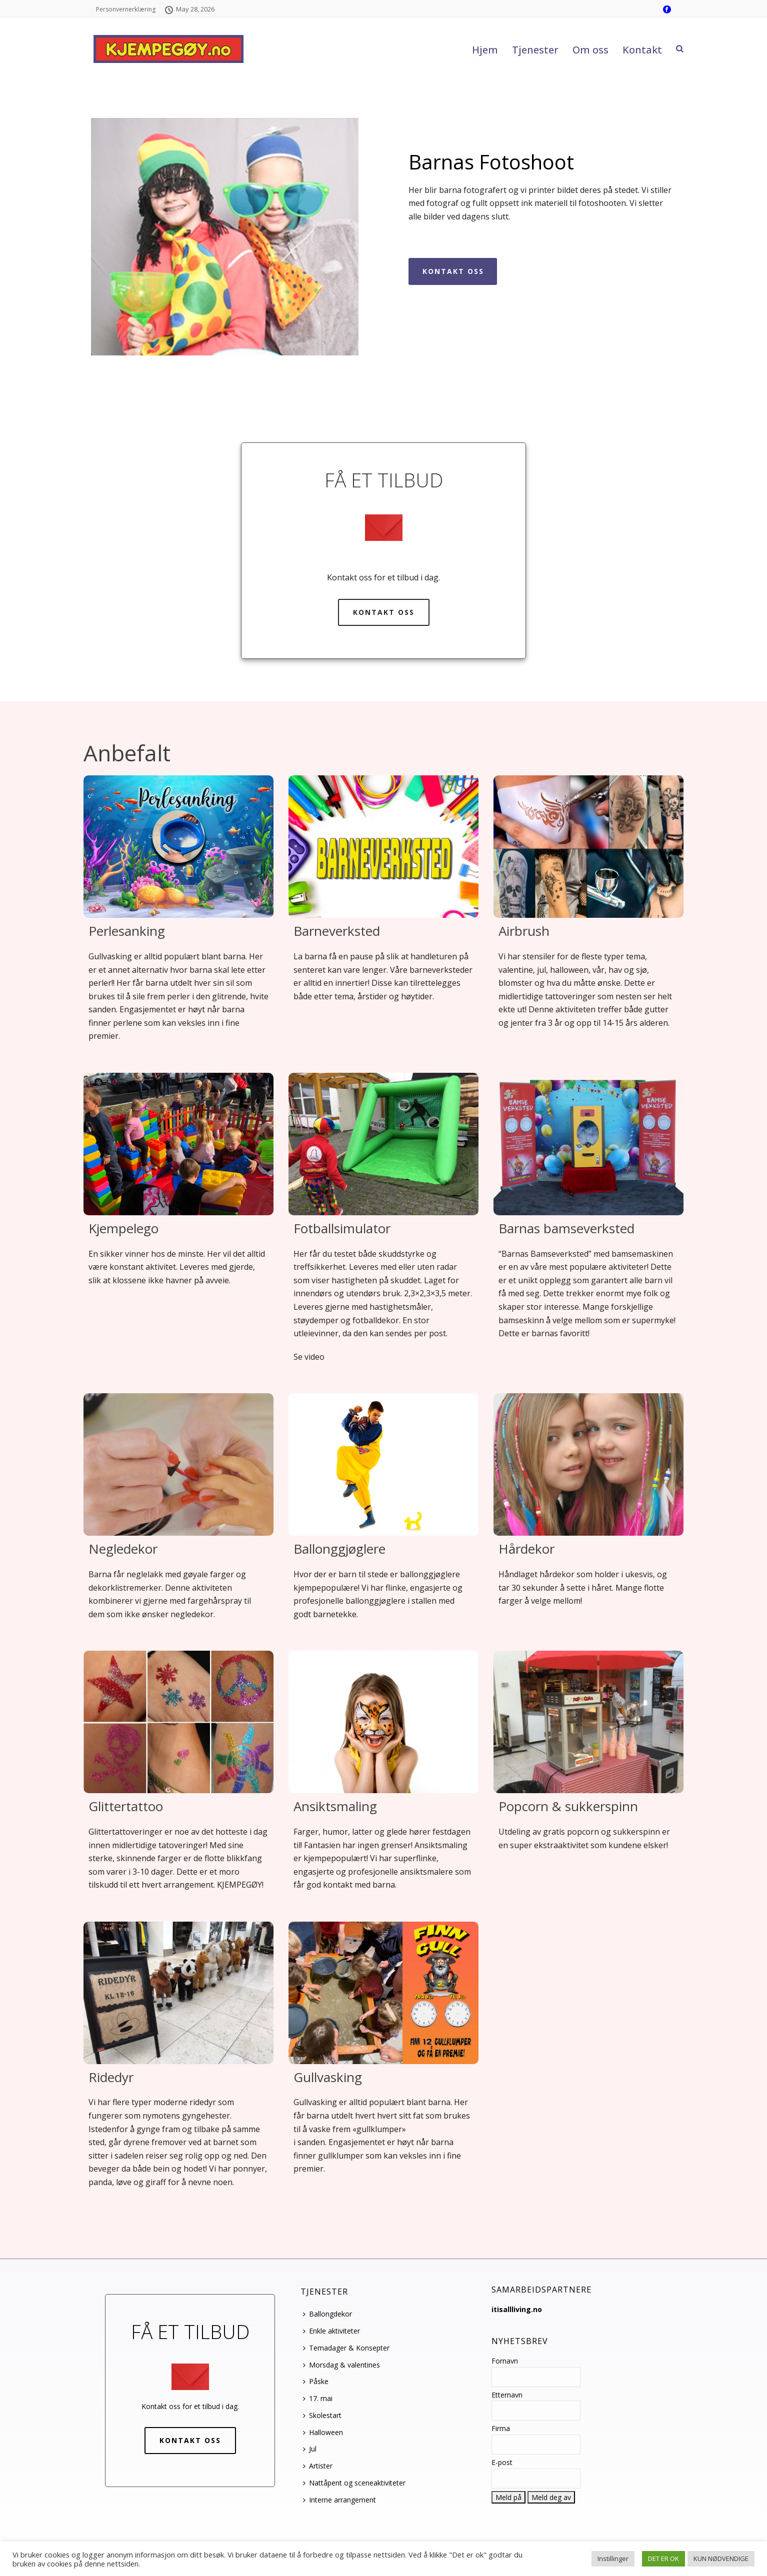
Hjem (485, 49)
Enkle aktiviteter (331, 2331)
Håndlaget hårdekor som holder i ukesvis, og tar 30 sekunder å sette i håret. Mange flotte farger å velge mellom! (582, 1587)
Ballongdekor (327, 2314)
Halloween (323, 2432)
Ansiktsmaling (335, 1806)
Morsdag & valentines (341, 2365)
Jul (309, 2449)
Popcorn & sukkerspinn (568, 1806)
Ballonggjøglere (340, 1549)
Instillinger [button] (613, 2558)
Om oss (590, 49)
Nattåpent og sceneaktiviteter (354, 2483)
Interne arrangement (339, 2500)
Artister (317, 2466)
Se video (309, 1356)
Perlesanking (126, 931)
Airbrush (524, 931)
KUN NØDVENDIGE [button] (721, 2558)
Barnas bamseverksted (566, 1228)
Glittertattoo (125, 1806)
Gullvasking (328, 2077)
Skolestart (322, 2415)
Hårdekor (526, 1549)
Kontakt (642, 49)
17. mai (317, 2398)
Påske (315, 2381)
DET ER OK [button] (663, 2558)
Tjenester (535, 49)
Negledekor (123, 1549)
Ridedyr (111, 2077)
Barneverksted (337, 931)
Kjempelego (123, 1228)
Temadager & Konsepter (346, 2348)
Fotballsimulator (342, 1228)
